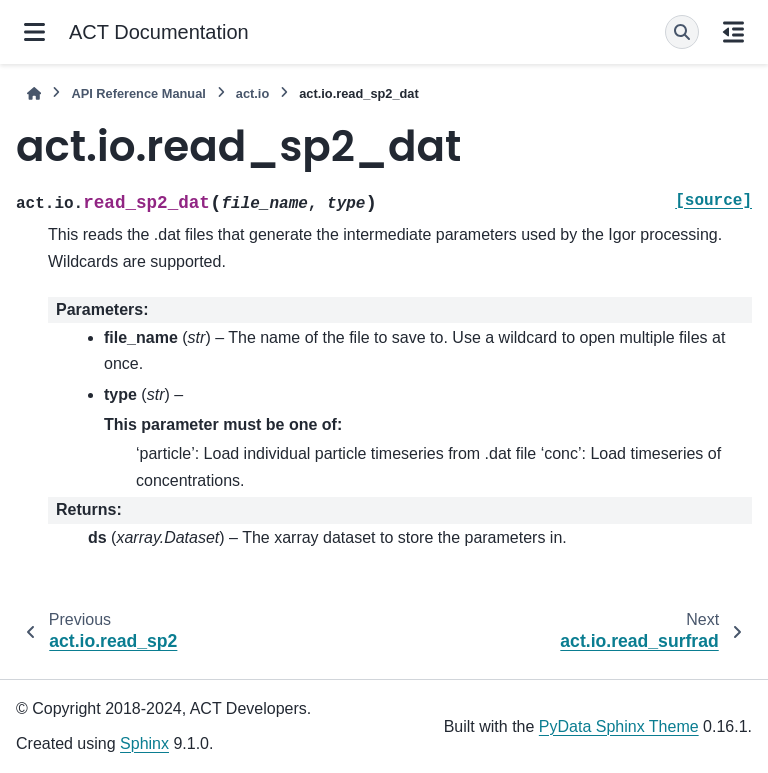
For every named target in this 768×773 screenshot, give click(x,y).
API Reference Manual (138, 93)
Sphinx (144, 743)
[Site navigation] (34, 32)
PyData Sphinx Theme (619, 726)
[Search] (682, 32)
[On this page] (733, 32)
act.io (252, 93)
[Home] (34, 93)
